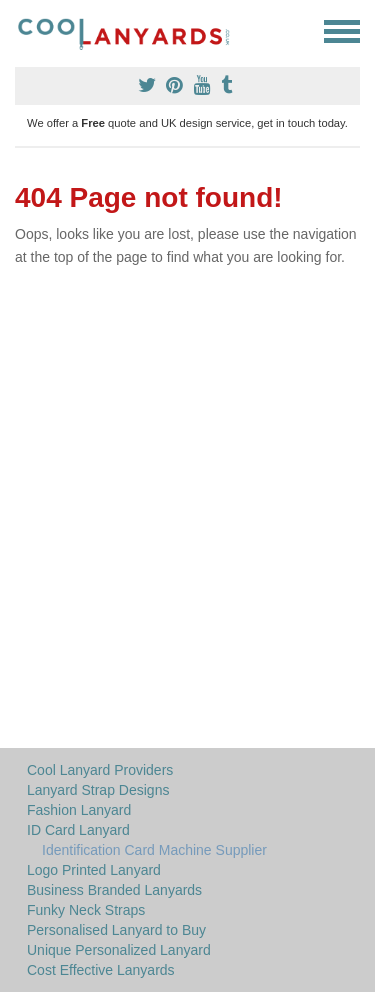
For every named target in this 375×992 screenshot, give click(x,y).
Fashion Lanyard (79, 810)
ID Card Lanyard (78, 830)
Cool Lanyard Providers (100, 770)
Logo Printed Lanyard (94, 870)
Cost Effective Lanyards (101, 970)
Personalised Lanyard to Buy (116, 930)
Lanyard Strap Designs (98, 790)
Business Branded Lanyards (114, 890)
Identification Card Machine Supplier (154, 850)
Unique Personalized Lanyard (119, 950)
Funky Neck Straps (86, 910)
